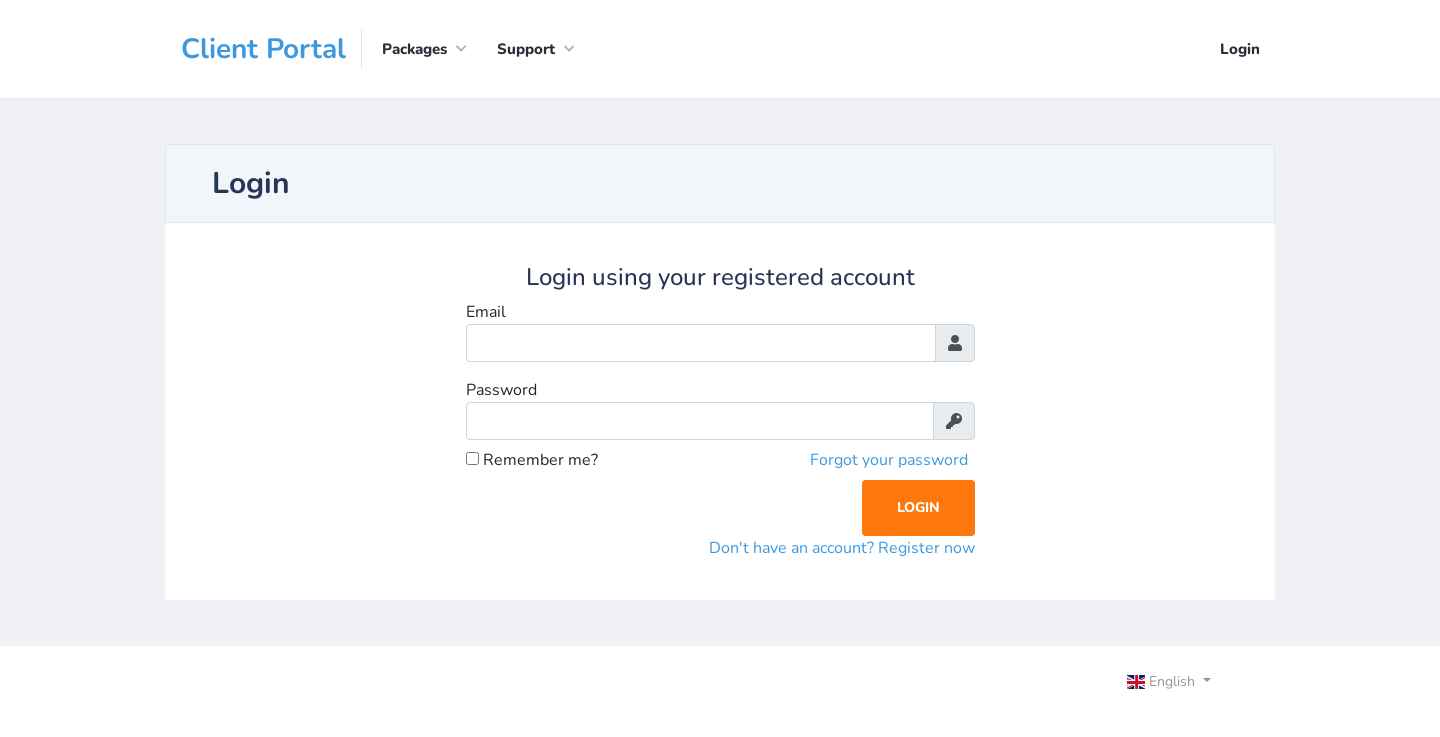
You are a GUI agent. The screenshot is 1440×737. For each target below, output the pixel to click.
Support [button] (526, 49)
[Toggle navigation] (1186, 684)
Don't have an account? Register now (842, 548)
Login (1240, 49)
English (1163, 681)
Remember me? (532, 460)
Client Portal (263, 49)
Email (486, 312)
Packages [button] (414, 49)
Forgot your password (889, 460)
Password (501, 390)
